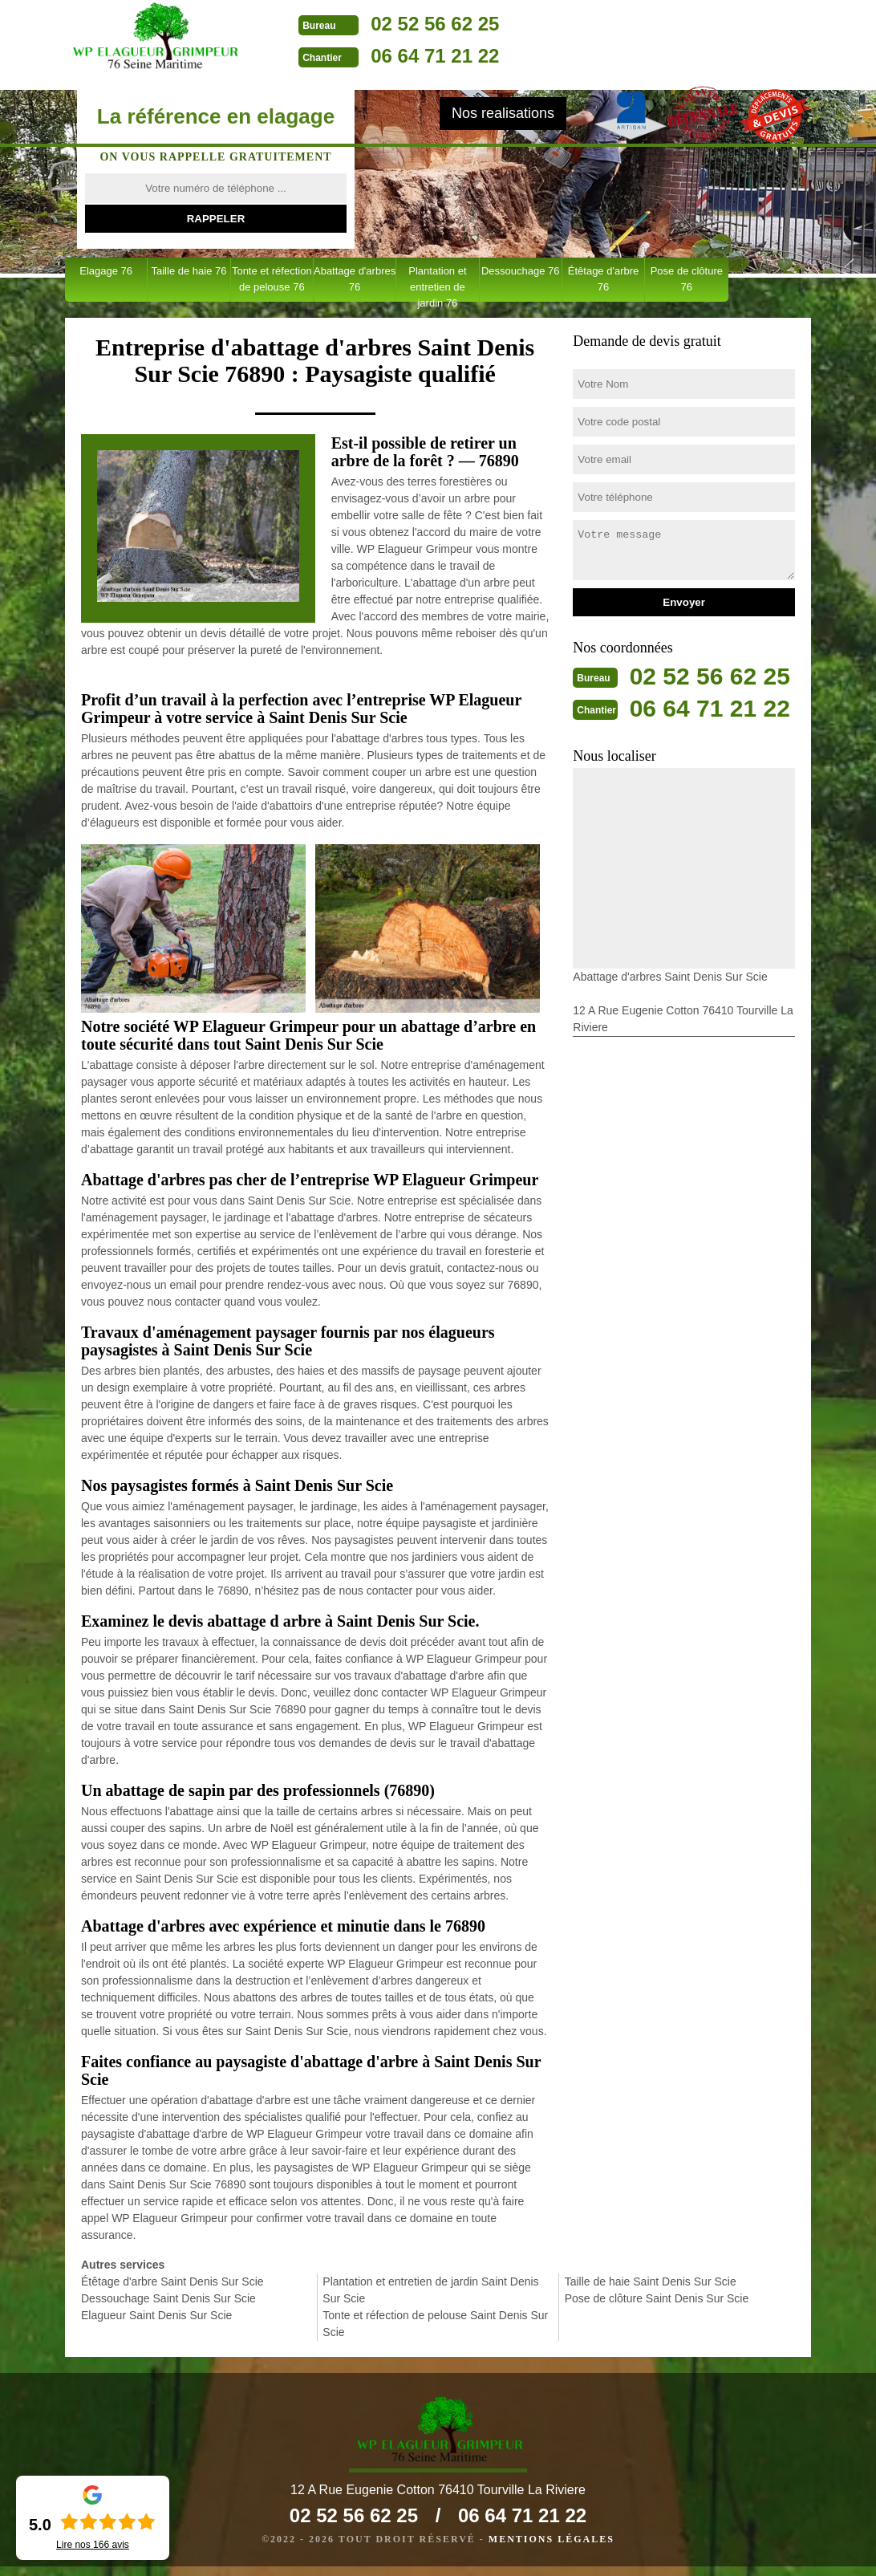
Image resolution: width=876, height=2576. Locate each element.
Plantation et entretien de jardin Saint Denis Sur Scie (430, 2290)
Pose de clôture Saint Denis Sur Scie (657, 2298)
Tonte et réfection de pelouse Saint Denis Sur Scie (435, 2323)
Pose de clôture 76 (687, 279)
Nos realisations (503, 113)
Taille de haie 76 (188, 271)
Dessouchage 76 (520, 271)
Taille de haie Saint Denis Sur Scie (650, 2281)
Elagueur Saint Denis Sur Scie (156, 2315)
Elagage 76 (105, 271)
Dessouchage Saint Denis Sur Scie (168, 2298)
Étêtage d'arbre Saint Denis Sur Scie (172, 2281)
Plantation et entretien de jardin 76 (437, 283)
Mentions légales (551, 2548)
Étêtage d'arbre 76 (603, 279)
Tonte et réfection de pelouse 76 (272, 279)
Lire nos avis (92, 2544)
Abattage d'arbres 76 (354, 279)
